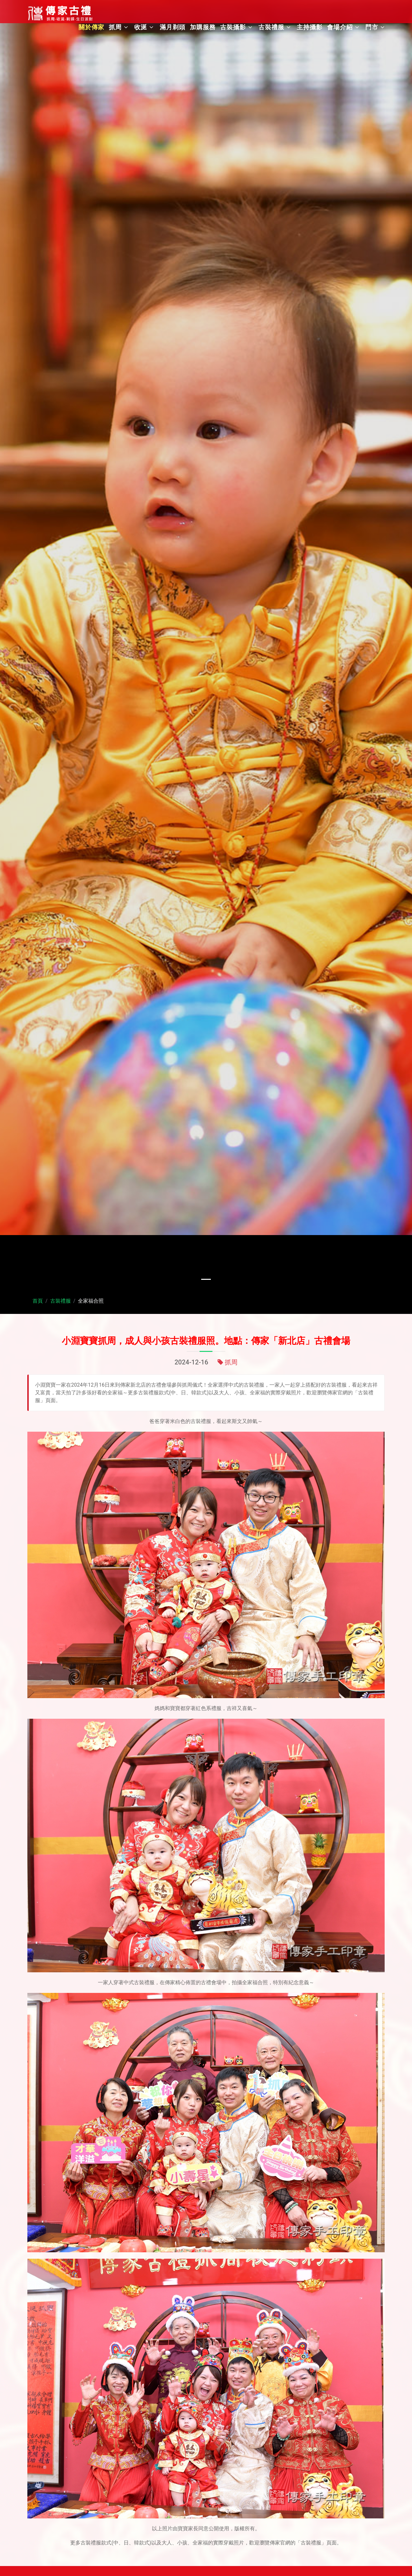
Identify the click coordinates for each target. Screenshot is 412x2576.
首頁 (38, 1301)
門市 (371, 27)
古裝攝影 (233, 27)
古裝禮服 (271, 27)
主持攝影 (310, 27)
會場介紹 (340, 27)
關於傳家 (91, 27)
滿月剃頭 (172, 27)
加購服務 (203, 27)
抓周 (115, 27)
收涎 (140, 27)
